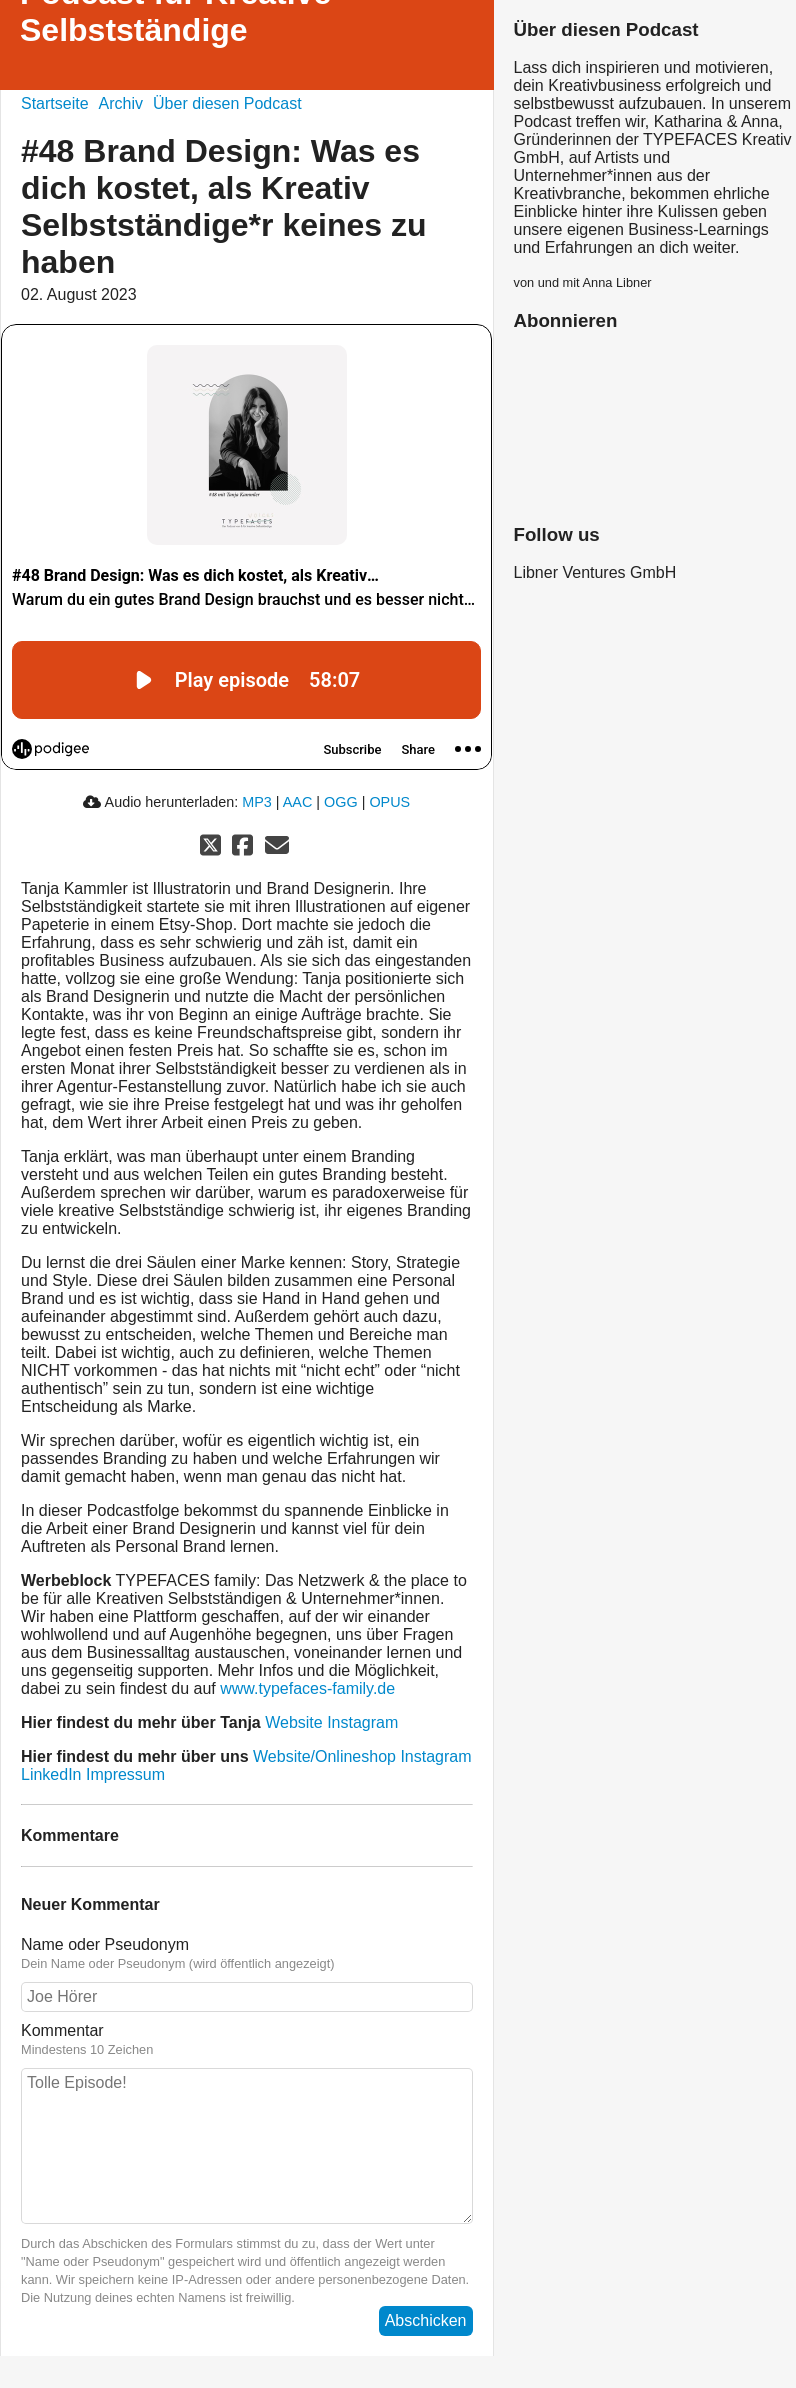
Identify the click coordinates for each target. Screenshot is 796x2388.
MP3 (257, 802)
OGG (341, 802)
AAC (298, 802)
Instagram (362, 1722)
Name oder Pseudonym (105, 1944)
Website (294, 1722)
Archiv (121, 103)
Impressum (125, 1774)
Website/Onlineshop (324, 1756)
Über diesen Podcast (227, 103)
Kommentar (62, 2030)
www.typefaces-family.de (307, 1688)
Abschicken (426, 2320)
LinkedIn (51, 1774)
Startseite (55, 103)
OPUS (389, 802)
